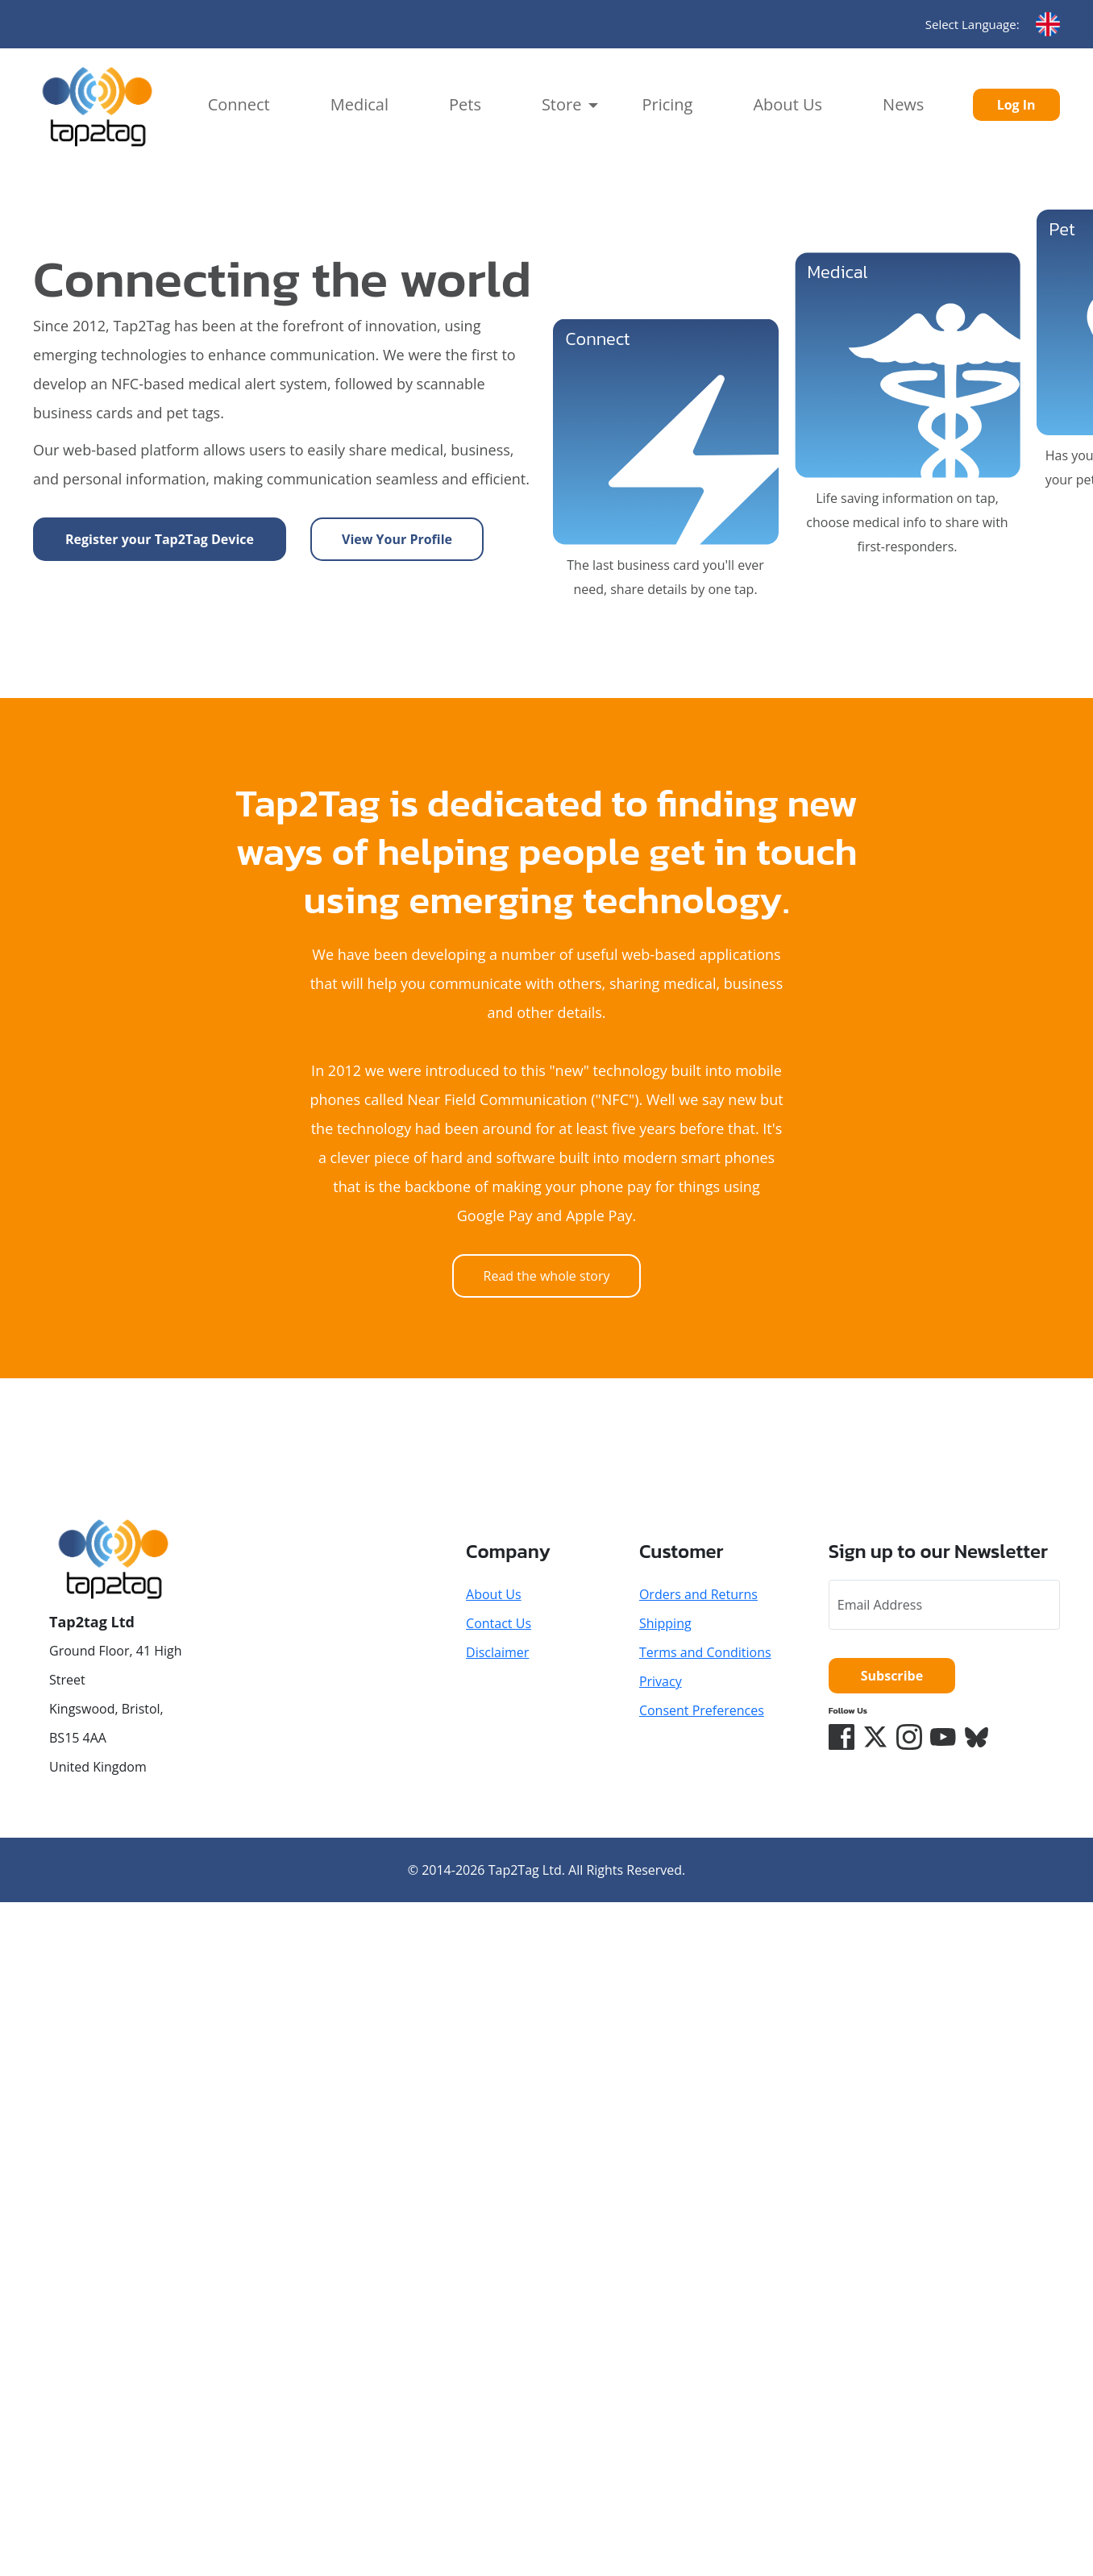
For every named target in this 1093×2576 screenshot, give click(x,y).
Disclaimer (497, 1652)
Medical (359, 104)
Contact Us (498, 1623)
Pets (465, 104)
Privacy (660, 1681)
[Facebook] (841, 1737)
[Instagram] (909, 1737)
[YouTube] (943, 1737)
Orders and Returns (698, 1594)
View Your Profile (397, 539)
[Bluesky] (977, 1737)
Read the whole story (547, 1276)
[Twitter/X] (875, 1737)
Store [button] (562, 104)
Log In (1016, 105)
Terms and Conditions (705, 1652)
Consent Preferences (701, 1710)
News (903, 104)
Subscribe (892, 1676)
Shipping (665, 1623)
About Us (787, 104)
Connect (239, 104)
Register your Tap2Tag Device (159, 539)
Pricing (667, 104)
